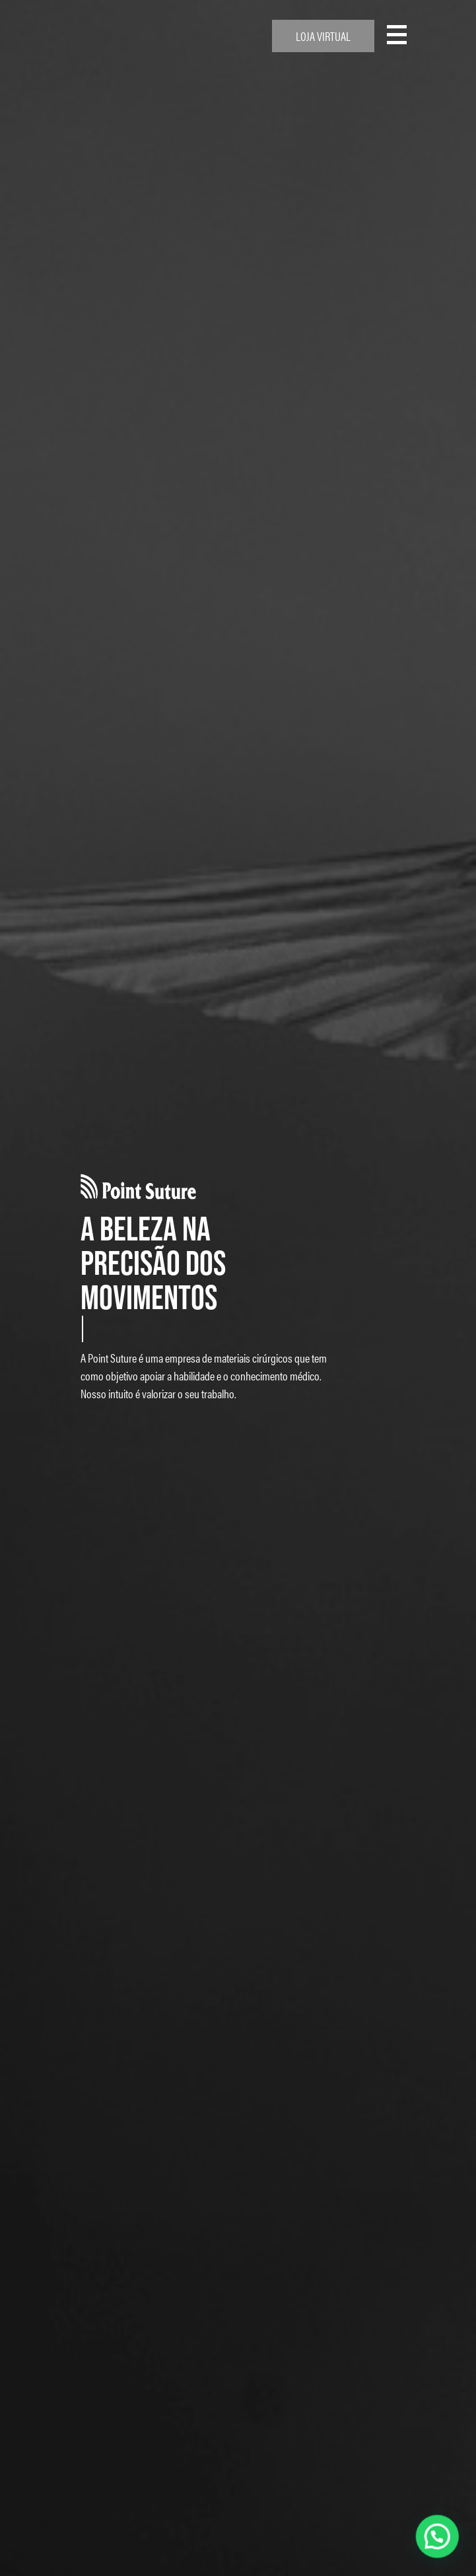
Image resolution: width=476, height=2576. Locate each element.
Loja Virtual (323, 36)
